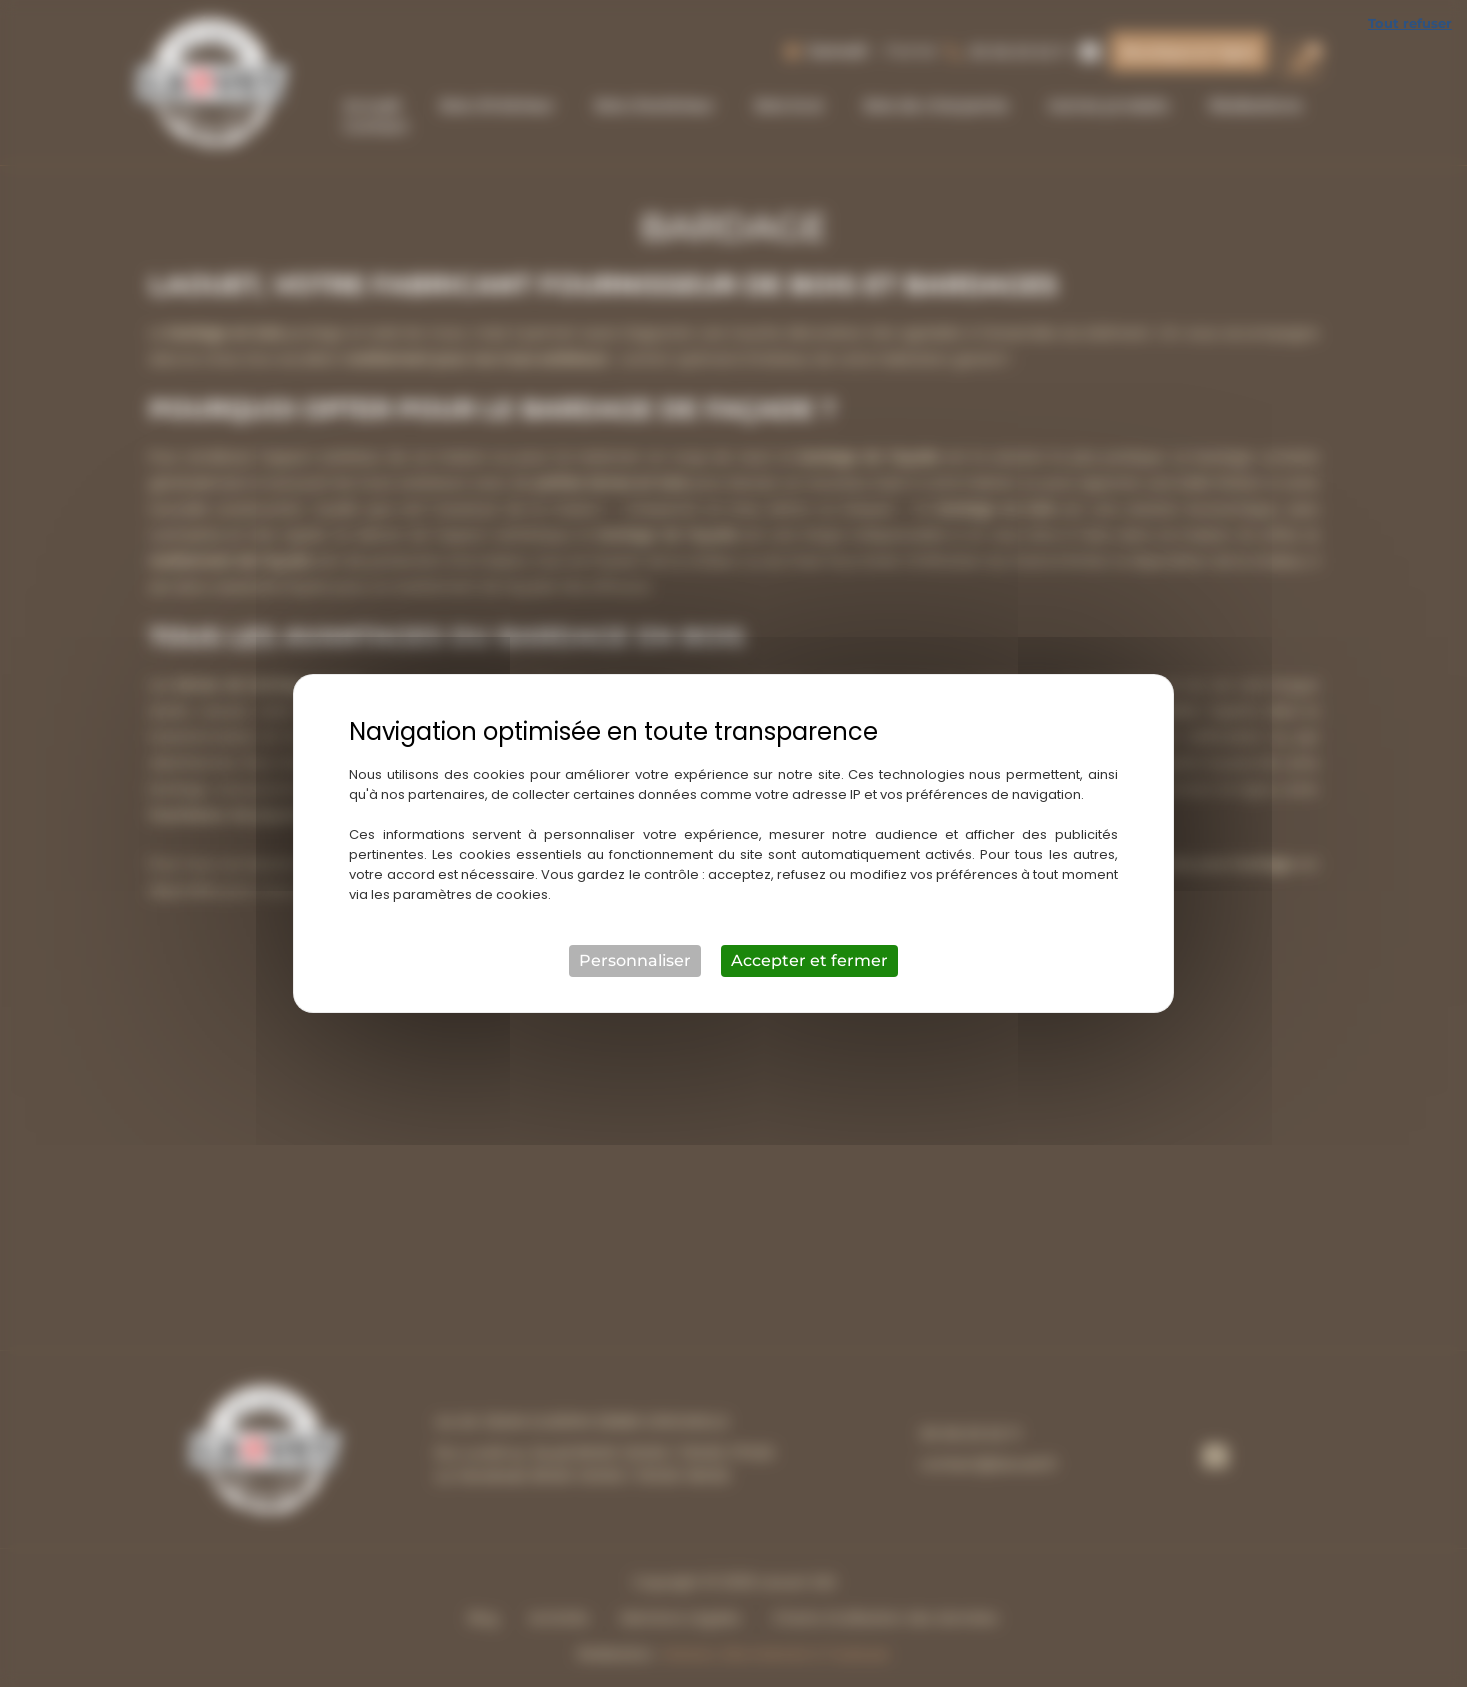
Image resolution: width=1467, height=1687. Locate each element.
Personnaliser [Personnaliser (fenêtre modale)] (635, 960)
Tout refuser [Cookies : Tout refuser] (1410, 23)
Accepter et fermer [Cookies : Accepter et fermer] (809, 960)
